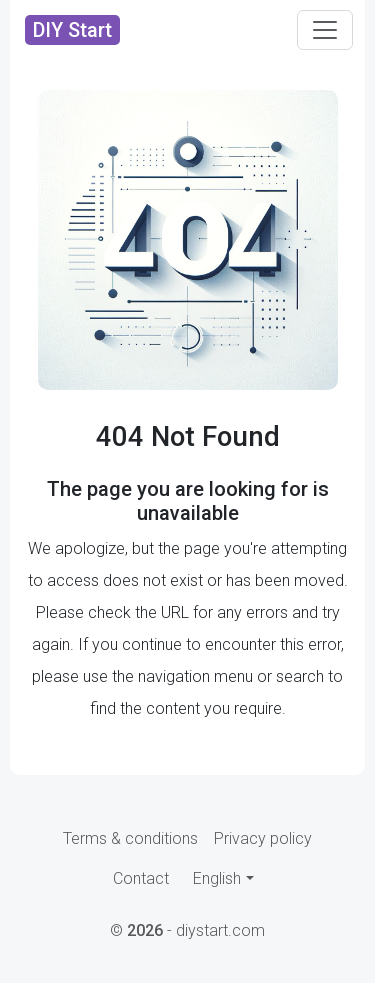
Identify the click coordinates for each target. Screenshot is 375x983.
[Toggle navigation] (325, 30)
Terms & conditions (130, 838)
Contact (141, 878)
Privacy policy (263, 838)
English (217, 878)
